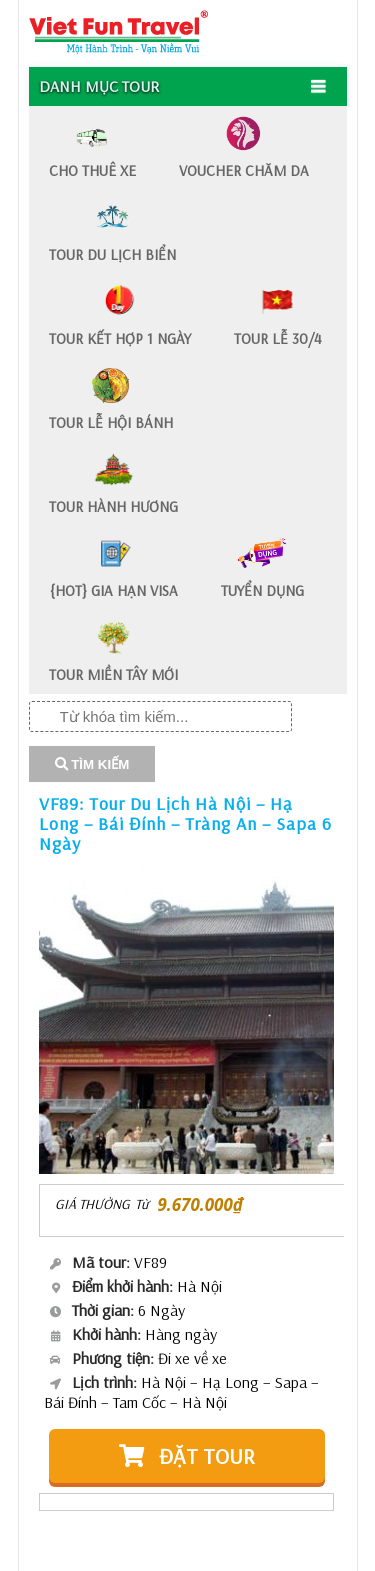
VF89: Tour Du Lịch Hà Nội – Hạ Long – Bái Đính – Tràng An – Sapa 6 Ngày (185, 823)
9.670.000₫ (200, 1204)
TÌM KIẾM (92, 764)
